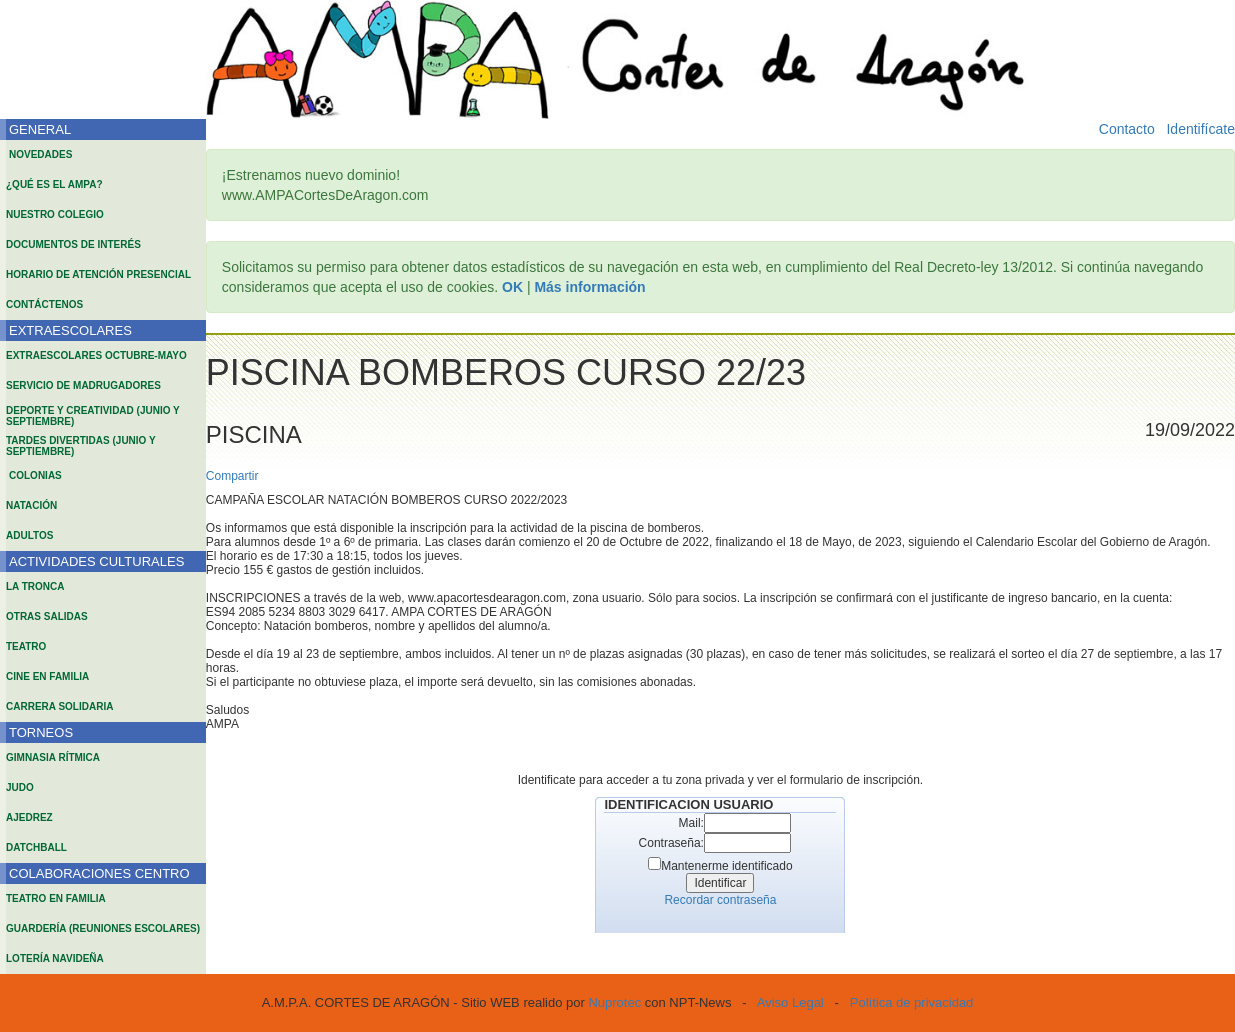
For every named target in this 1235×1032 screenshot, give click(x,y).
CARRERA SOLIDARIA (59, 706)
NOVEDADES (40, 154)
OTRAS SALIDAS (47, 616)
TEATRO (26, 646)
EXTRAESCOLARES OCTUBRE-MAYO (96, 355)
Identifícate (1200, 129)
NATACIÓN (31, 505)
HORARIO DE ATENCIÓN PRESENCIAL (98, 274)
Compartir (232, 476)
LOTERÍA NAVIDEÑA (55, 958)
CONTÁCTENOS (44, 304)
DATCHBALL (36, 847)
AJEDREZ (29, 817)
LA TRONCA (35, 586)
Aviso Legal (790, 1002)
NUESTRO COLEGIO (55, 214)
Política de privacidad (912, 1002)
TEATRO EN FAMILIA (56, 898)
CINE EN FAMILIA (47, 676)
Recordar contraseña (720, 900)
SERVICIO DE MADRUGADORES (83, 385)
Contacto (1127, 129)
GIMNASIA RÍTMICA (53, 757)
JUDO (20, 787)
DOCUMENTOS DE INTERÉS (73, 244)
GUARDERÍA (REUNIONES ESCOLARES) (103, 928)
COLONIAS (35, 475)
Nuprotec (614, 1002)
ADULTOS (29, 535)
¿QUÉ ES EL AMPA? (54, 184)
